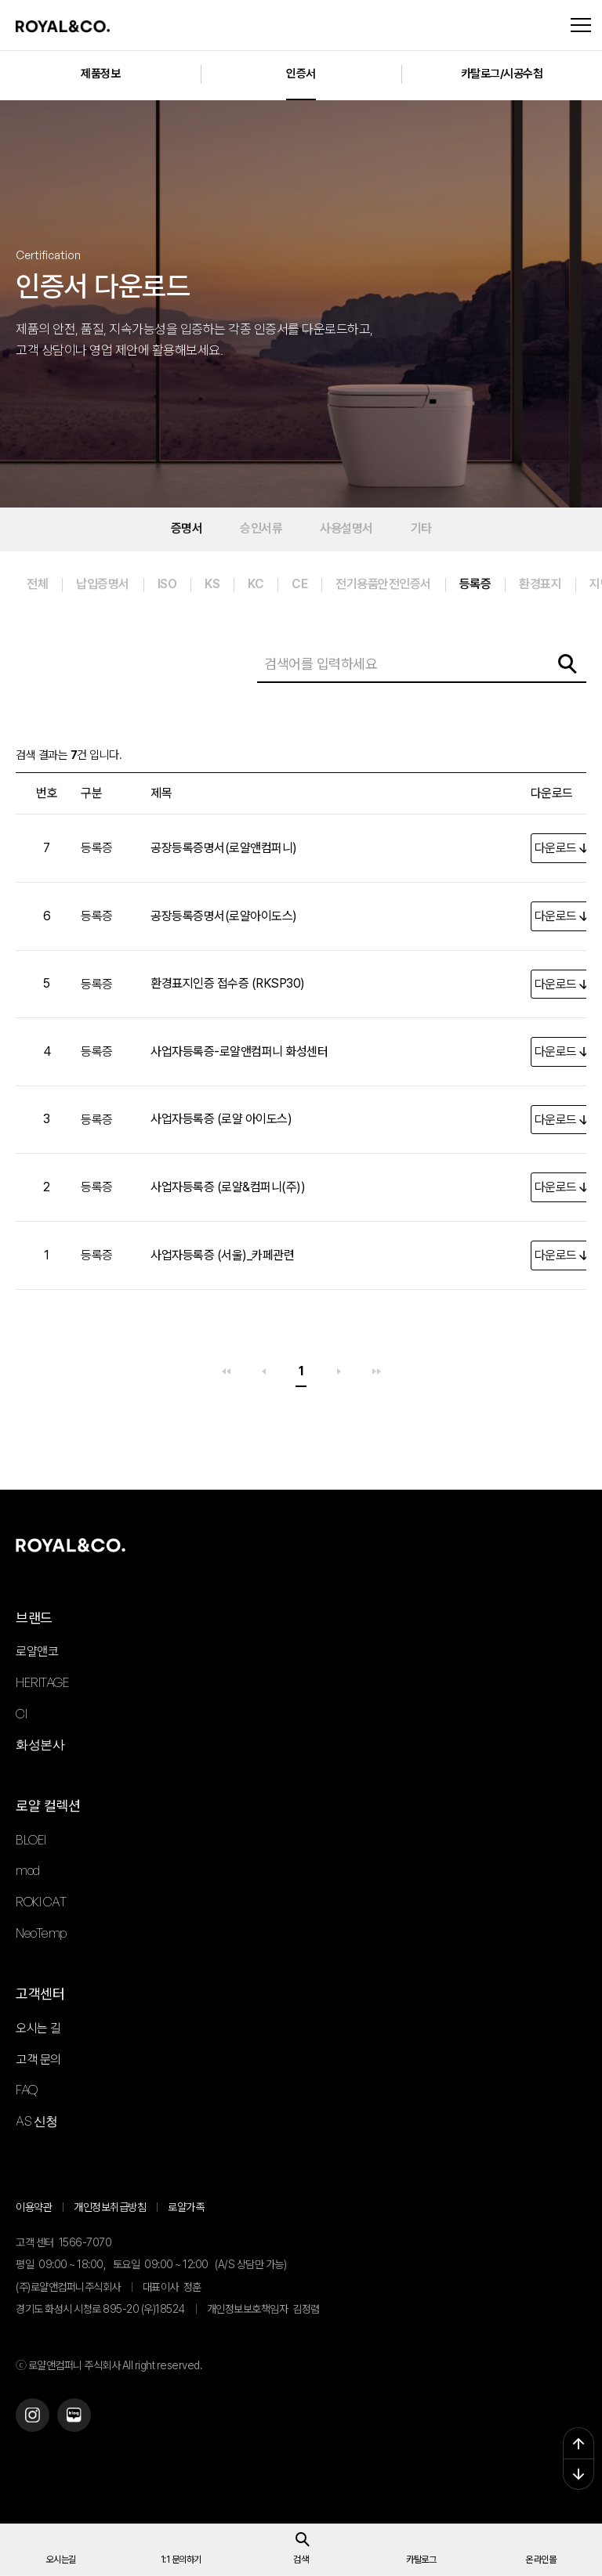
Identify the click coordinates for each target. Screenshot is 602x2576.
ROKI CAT (41, 1901)
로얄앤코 (37, 1651)
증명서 (187, 528)
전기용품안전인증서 (383, 583)
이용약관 (34, 2207)
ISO (167, 583)
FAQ (27, 2089)
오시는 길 (38, 2028)
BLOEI (31, 1840)
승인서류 (261, 528)
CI (21, 1714)
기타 (421, 528)
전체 (37, 583)
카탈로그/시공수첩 (502, 74)
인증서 (301, 74)
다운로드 (556, 847)
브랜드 (34, 1618)
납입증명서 (102, 583)
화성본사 (40, 1744)
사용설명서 (346, 528)
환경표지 (540, 583)
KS (212, 583)
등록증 (475, 583)
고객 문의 (38, 2059)
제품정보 (100, 74)
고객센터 (40, 1993)
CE (299, 583)
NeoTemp (41, 1933)
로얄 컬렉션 (48, 1805)
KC (255, 583)
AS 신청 (37, 2121)
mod (28, 1870)
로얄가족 (186, 2207)
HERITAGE (42, 1682)
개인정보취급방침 (110, 2207)
